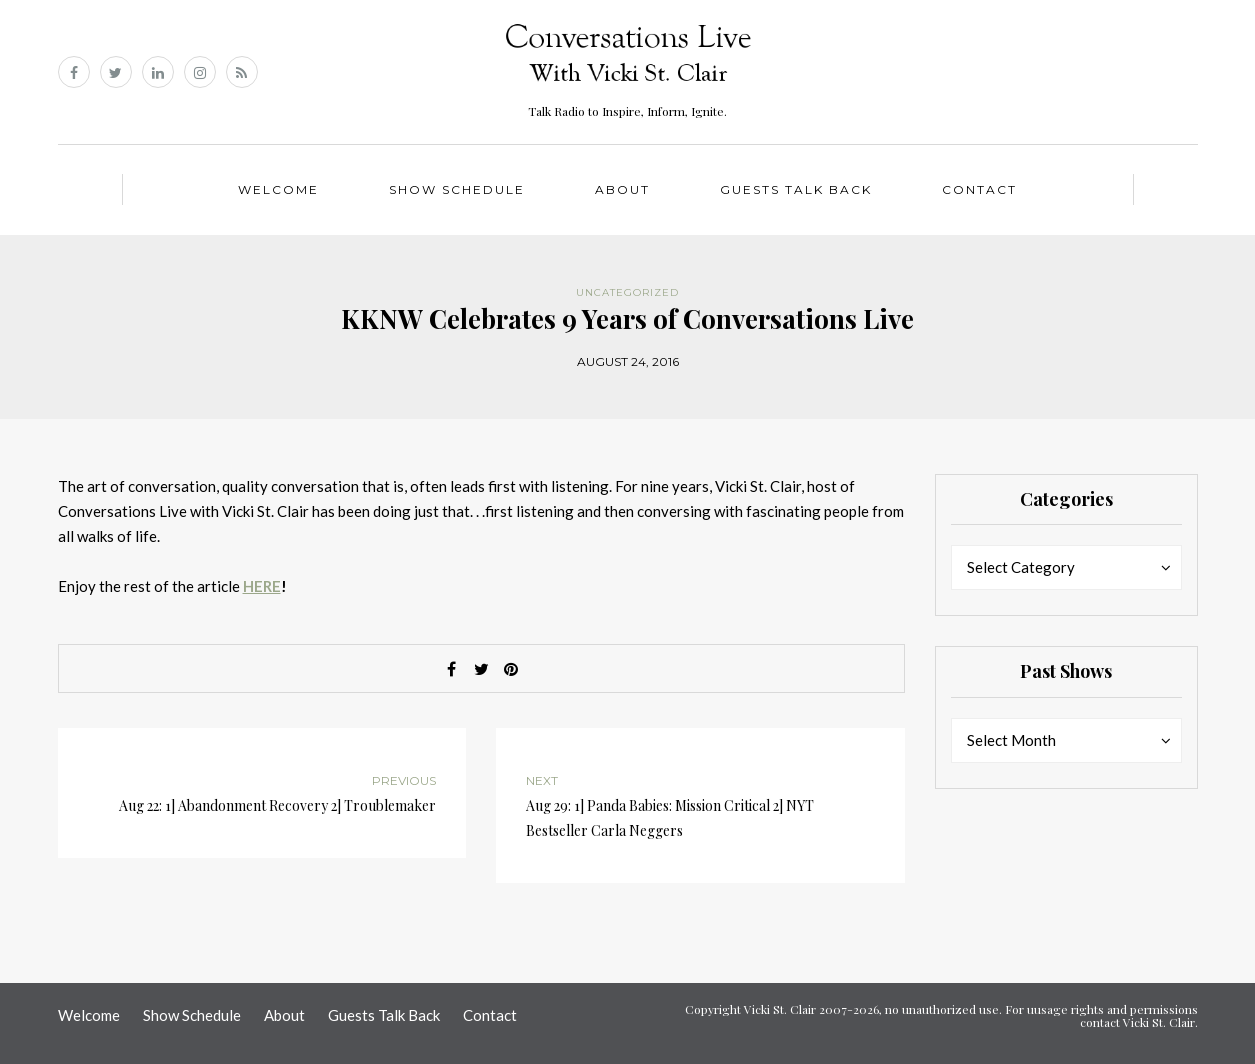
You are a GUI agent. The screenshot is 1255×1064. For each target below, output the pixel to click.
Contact (979, 189)
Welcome (278, 189)
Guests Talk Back (796, 189)
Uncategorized (627, 292)
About (622, 189)
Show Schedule (457, 189)
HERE (262, 586)
